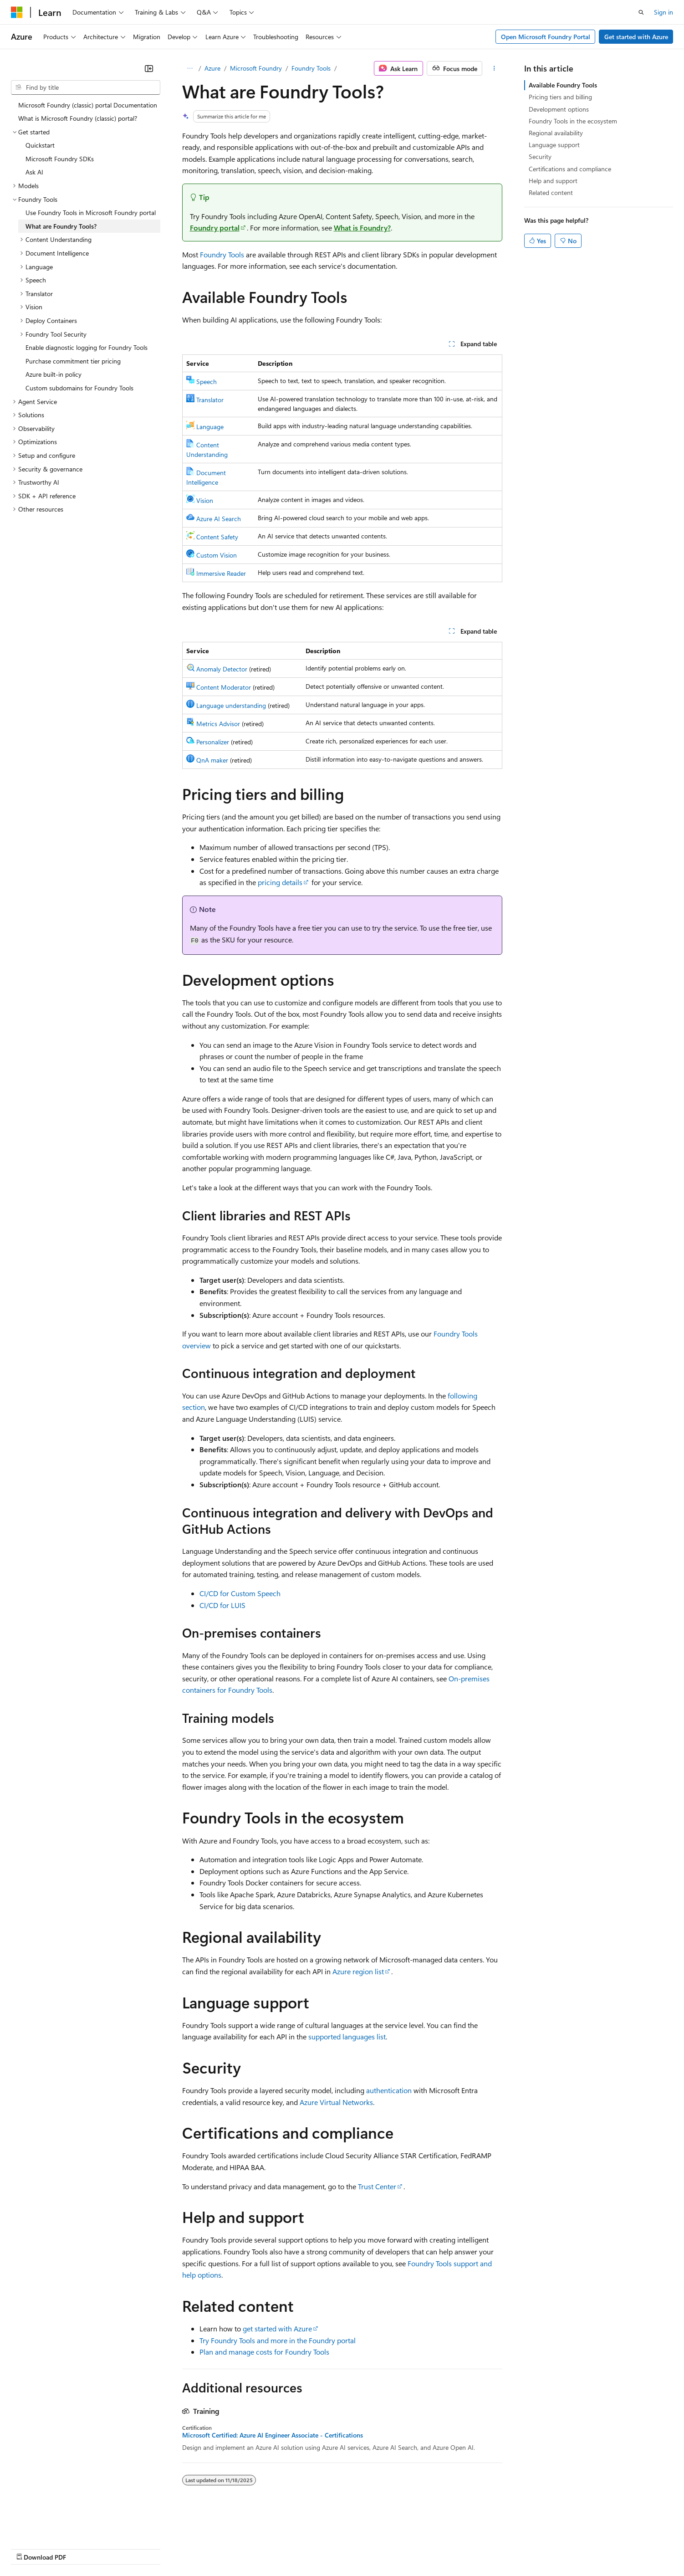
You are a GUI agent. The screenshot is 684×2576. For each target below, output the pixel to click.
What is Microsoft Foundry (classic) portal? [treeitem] (77, 118)
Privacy (199, 2548)
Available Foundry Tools (563, 85)
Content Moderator (223, 687)
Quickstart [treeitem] (40, 145)
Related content (551, 192)
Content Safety (217, 537)
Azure (212, 68)
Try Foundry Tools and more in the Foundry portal (277, 2340)
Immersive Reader (221, 573)
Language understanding (231, 705)
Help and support (553, 180)
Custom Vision (216, 555)
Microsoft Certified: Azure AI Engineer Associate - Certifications (272, 2435)
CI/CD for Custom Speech (240, 1593)
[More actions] (494, 68)
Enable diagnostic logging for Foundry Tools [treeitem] (87, 347)
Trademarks (377, 2548)
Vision (204, 500)
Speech (206, 381)
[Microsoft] (17, 12)
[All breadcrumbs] (190, 68)
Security (540, 156)
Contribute (163, 2548)
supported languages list (347, 2036)
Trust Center (377, 2186)
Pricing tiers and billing (560, 96)
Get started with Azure (636, 36)
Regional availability (556, 132)
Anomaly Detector (221, 669)
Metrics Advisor (218, 723)
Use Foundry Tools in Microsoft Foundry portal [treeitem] (91, 212)
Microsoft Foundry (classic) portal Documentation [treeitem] (87, 105)
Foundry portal (215, 227)
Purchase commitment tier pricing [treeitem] (73, 361)
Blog (124, 2548)
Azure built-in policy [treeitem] (54, 374)
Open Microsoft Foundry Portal (545, 36)
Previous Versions (82, 2548)
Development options (559, 109)
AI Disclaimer (29, 2548)
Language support (554, 144)
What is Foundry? (362, 227)
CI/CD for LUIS (222, 1605)
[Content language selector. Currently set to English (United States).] (52, 2526)
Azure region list (358, 1971)
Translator (210, 399)
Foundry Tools (311, 68)
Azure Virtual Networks (336, 2102)
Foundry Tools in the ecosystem (573, 121)
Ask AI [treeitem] (34, 172)
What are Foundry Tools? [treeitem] (61, 226)
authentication (389, 2090)
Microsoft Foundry (256, 68)
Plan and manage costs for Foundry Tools (264, 2351)
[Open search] (641, 12)
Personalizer (212, 741)
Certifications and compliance (570, 168)
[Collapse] (149, 68)
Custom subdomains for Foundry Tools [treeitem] (79, 388)
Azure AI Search (218, 518)
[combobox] (85, 87)
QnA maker (212, 760)
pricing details (280, 882)
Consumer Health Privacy (261, 2548)
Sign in (663, 12)
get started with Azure (277, 2328)
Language (210, 426)
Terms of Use (333, 2548)
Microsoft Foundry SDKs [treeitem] (60, 158)
